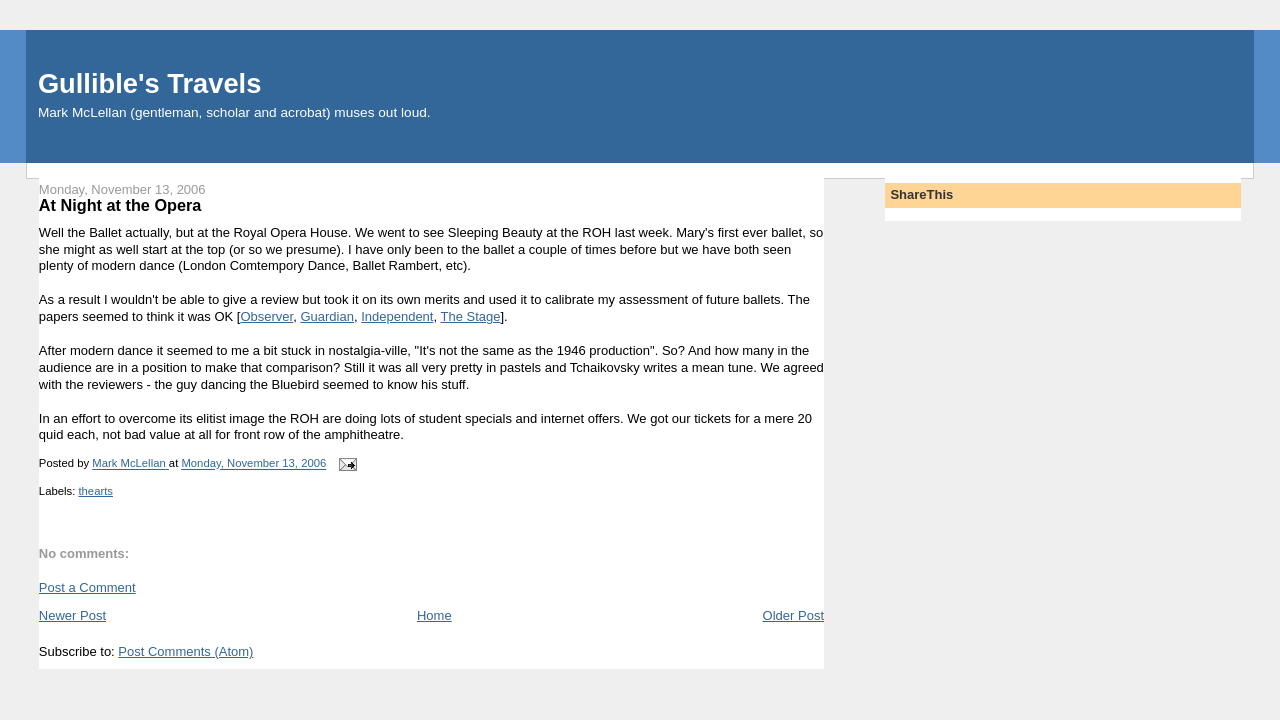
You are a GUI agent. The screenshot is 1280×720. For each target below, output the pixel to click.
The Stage (470, 316)
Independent (397, 316)
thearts (95, 491)
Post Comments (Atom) (185, 651)
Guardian (326, 316)
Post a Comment (87, 587)
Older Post (793, 615)
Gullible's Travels (149, 83)
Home (434, 615)
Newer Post (72, 615)
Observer (266, 316)
